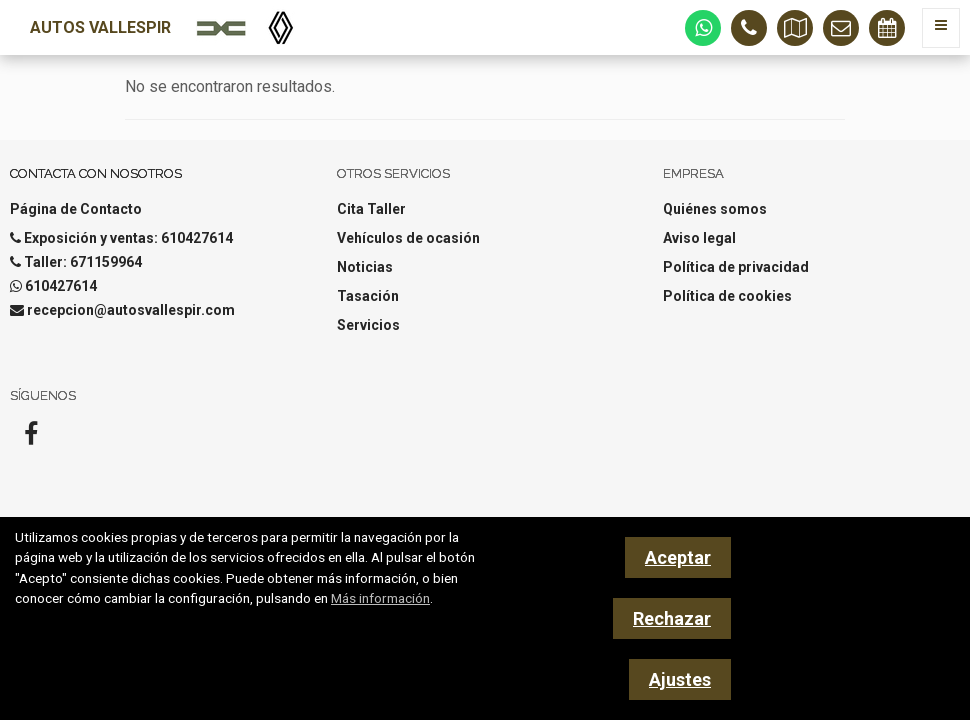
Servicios (368, 325)
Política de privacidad (736, 267)
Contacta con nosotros (96, 173)
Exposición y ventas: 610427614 (128, 238)
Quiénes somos (715, 209)
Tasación (368, 296)
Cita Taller (371, 209)
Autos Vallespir (100, 27)
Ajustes (680, 679)
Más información (380, 598)
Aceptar (678, 557)
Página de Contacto (76, 209)
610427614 (61, 286)
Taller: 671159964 (83, 262)
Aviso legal (699, 238)
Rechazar (672, 618)
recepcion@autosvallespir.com (131, 310)
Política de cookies (727, 296)
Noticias (365, 267)
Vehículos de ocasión (408, 238)
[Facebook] (31, 440)
